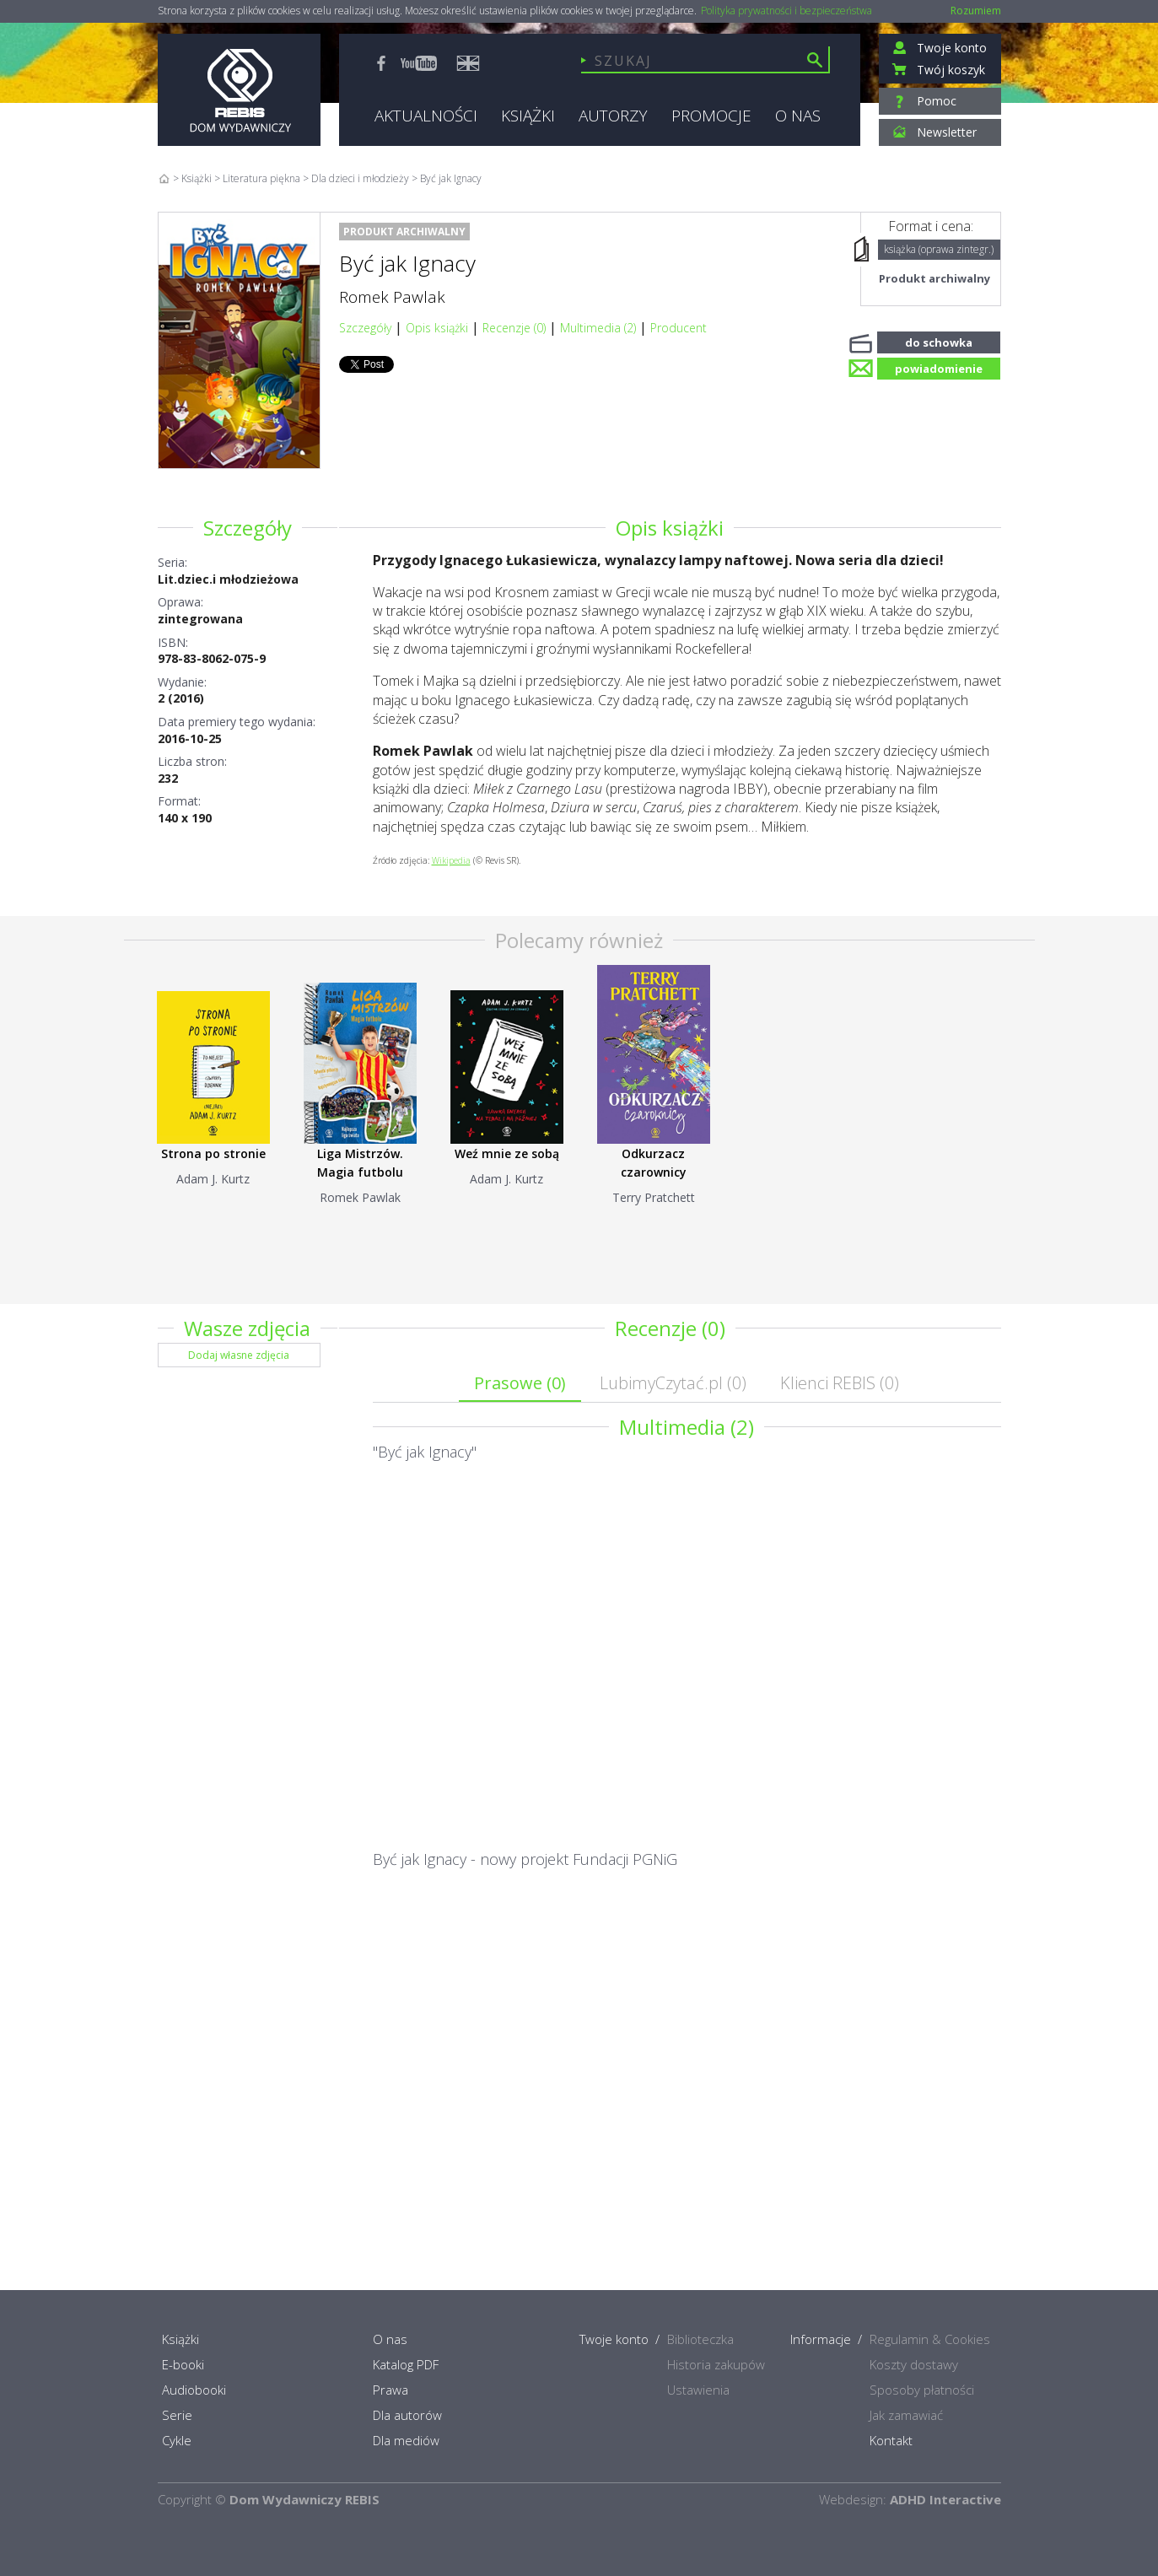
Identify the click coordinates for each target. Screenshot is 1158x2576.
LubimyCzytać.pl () (673, 1383)
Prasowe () (520, 1383)
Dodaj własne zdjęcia (238, 1355)
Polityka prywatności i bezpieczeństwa (786, 11)
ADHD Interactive (945, 2499)
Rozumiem (976, 10)
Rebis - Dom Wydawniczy (239, 90)
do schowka (938, 340)
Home (164, 178)
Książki (196, 178)
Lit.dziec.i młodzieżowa (228, 579)
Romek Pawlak (392, 297)
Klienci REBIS (839, 1383)
